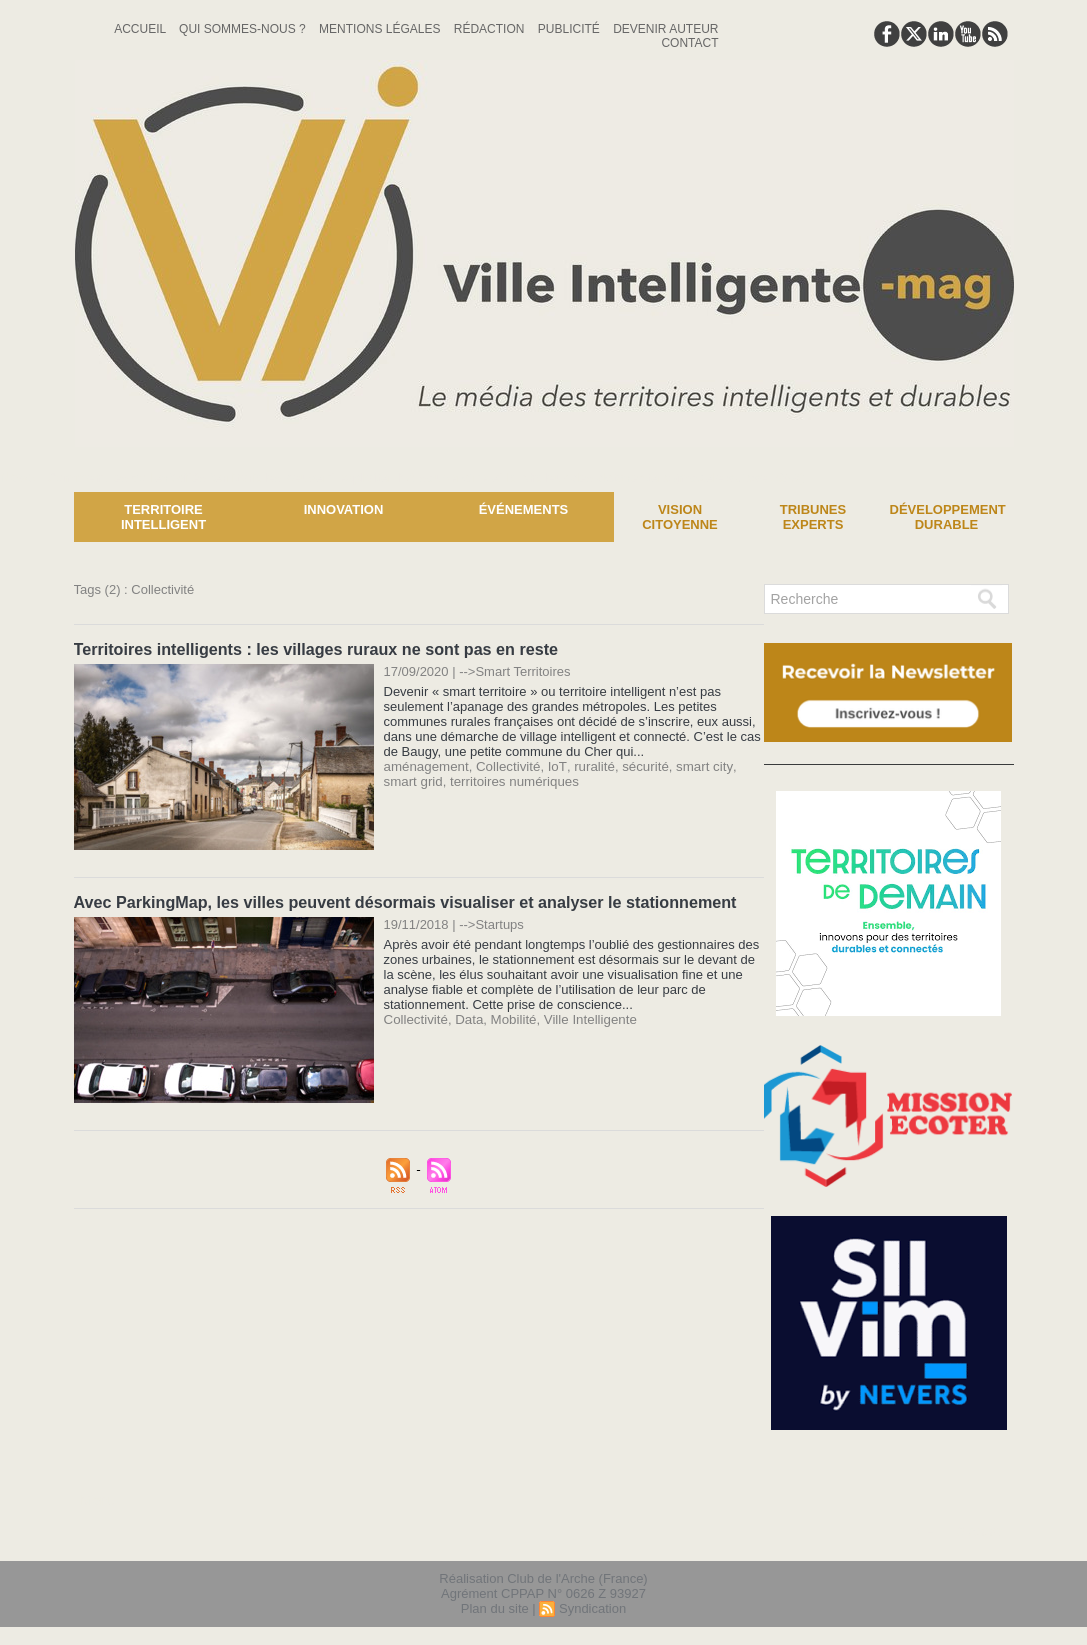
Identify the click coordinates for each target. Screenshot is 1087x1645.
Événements (524, 509)
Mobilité (510, 1017)
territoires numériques (475, 780)
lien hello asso (949, 1533)
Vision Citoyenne (680, 517)
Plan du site (495, 1608)
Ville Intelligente (585, 1017)
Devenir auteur (665, 29)
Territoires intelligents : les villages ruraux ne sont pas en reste (314, 648)
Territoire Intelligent (163, 517)
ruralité (589, 765)
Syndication (592, 1608)
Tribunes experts (813, 517)
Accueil (141, 29)
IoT (552, 765)
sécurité (639, 765)
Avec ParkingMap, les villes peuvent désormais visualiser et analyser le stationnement (402, 900)
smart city (695, 765)
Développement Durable (948, 517)
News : (23, 477)
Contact (689, 43)
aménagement (425, 765)
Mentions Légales (381, 29)
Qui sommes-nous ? (244, 29)
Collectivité (505, 765)
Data (467, 1017)
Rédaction (491, 29)
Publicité (570, 29)
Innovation (344, 509)
